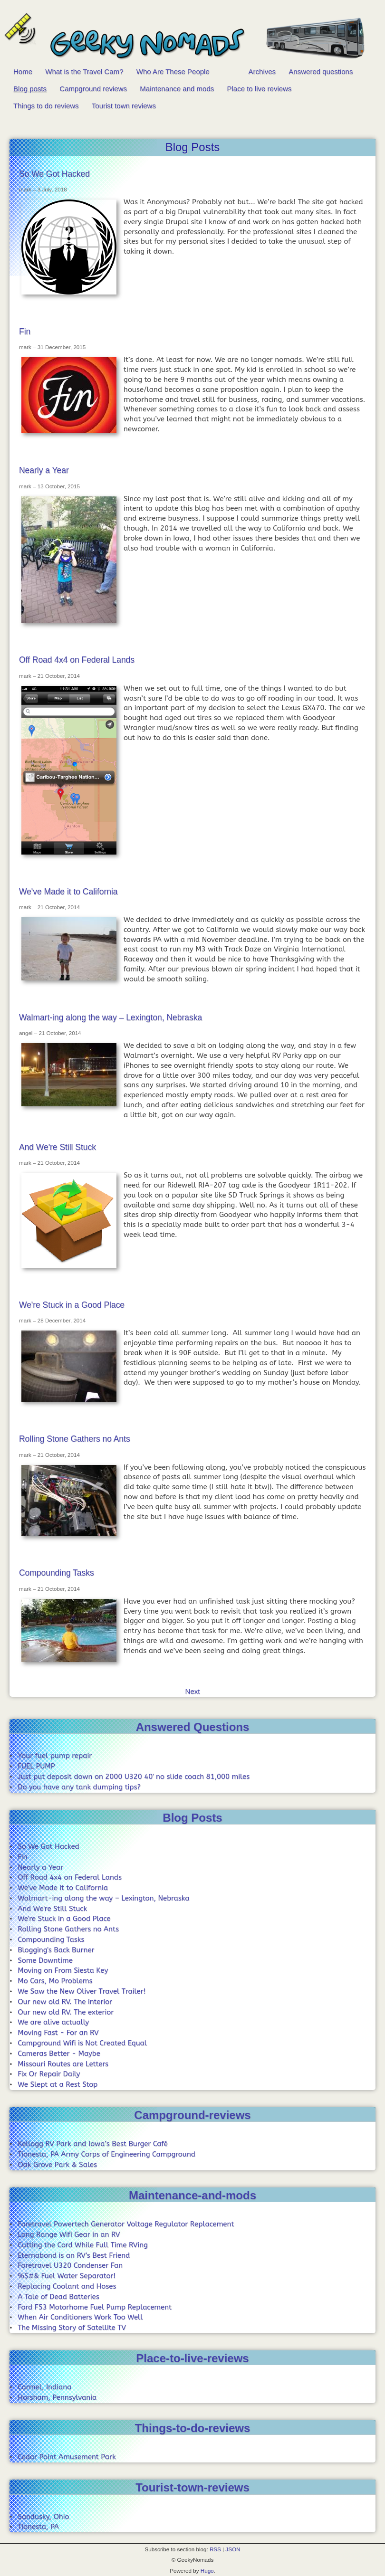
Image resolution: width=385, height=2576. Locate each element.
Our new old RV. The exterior (66, 2012)
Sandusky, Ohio (43, 2516)
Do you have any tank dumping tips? (79, 1787)
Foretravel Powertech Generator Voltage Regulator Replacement (126, 2224)
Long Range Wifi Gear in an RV (69, 2234)
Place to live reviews (259, 89)
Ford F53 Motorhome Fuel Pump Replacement (95, 2307)
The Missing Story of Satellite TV (72, 2327)
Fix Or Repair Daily (49, 2074)
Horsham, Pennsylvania (57, 2397)
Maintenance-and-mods (192, 2195)
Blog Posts (192, 1817)
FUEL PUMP (36, 1766)
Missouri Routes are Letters (63, 2064)
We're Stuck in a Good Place (72, 1305)
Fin (24, 331)
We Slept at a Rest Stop (57, 2084)
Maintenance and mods (177, 89)
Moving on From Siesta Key (63, 1970)
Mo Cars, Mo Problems (55, 1981)
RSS (215, 2549)
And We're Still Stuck (57, 1147)
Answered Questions (193, 1727)
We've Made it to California (68, 891)
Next (192, 1691)
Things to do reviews (46, 106)
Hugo (207, 2570)
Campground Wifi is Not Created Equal (82, 2043)
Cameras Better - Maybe (59, 2053)
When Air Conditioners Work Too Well (80, 2317)
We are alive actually (53, 2022)
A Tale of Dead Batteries (58, 2296)
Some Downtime (45, 1960)
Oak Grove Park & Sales (57, 2164)
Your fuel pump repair (55, 1755)
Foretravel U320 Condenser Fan (70, 2265)
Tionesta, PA (38, 2526)
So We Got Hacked (54, 174)
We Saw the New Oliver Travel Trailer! (81, 1991)
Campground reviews (93, 89)
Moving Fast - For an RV (58, 2032)
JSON (232, 2549)
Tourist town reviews (124, 106)
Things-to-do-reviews (192, 2428)
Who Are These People (173, 71)
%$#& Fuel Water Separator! (67, 2276)
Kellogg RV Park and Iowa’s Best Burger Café (93, 2143)
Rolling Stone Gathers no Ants (74, 1439)
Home (22, 71)
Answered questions (321, 71)
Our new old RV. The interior (65, 2001)
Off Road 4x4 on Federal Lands (77, 660)
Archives (262, 71)
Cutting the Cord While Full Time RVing (83, 2245)
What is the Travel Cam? (84, 71)
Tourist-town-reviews (192, 2487)
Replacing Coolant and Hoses (67, 2286)
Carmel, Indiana (44, 2387)
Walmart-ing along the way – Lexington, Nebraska (110, 1017)
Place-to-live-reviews (192, 2358)
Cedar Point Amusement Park (67, 2456)
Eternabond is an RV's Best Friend (74, 2255)
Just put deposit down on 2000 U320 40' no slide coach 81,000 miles (134, 1776)
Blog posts (30, 89)
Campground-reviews (192, 2115)
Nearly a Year (44, 470)
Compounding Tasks (56, 1573)
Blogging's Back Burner (56, 1950)
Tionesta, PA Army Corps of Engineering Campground (106, 2154)
